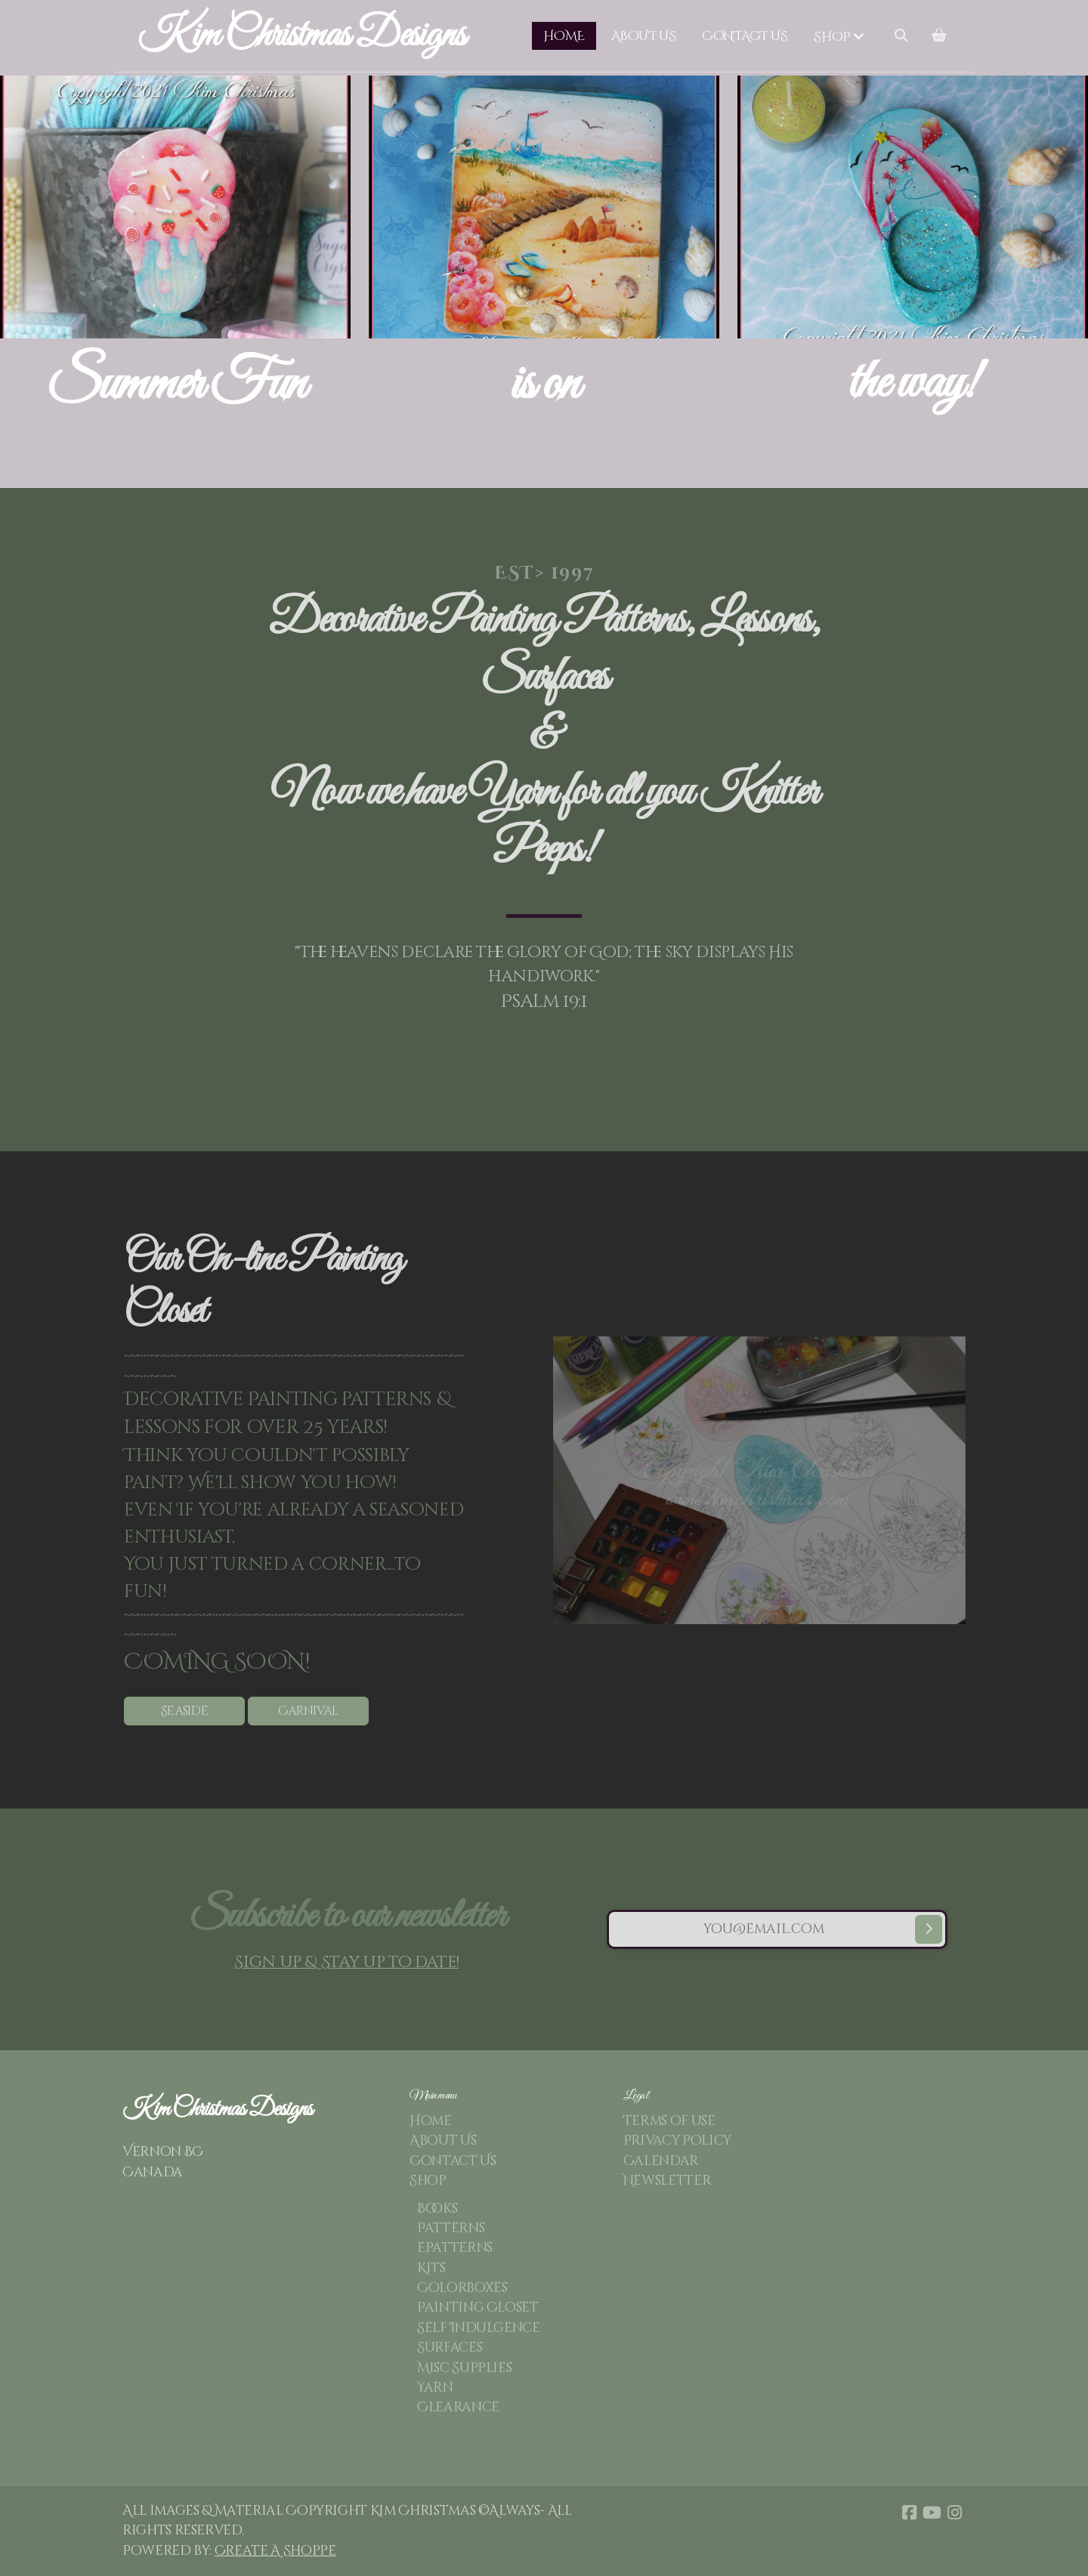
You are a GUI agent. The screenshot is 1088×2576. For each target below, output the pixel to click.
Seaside (190, 1711)
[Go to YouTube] (931, 2512)
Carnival (313, 1711)
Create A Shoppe (275, 2551)
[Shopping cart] (939, 36)
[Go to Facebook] (909, 2512)
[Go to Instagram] (954, 2512)
